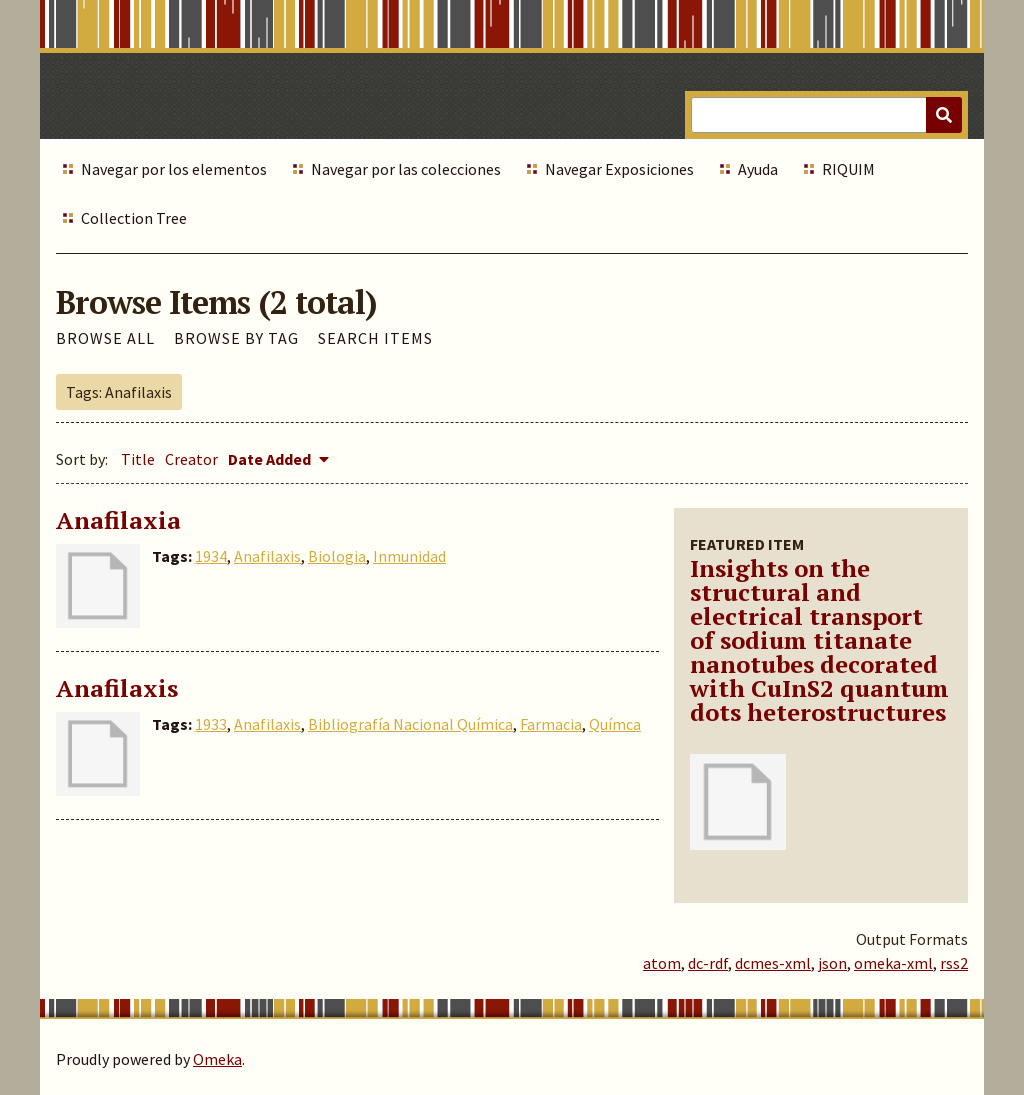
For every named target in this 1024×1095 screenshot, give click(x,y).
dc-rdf (708, 963)
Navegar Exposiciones (619, 169)
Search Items (375, 338)
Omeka (217, 1059)
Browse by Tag (236, 338)
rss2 (954, 963)
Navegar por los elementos (174, 169)
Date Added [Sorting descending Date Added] (271, 459)
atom (662, 963)
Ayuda (758, 169)
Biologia (337, 556)
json (832, 963)
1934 (211, 556)
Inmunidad (409, 556)
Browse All (105, 338)
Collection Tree (134, 218)
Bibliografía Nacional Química (410, 724)
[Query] (826, 115)
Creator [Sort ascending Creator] (191, 459)
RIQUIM (848, 169)
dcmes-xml (773, 963)
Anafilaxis (267, 556)
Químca (615, 724)
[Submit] (944, 115)
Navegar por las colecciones (406, 169)
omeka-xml (893, 963)
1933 (211, 724)
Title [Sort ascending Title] (138, 459)
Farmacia (551, 724)
